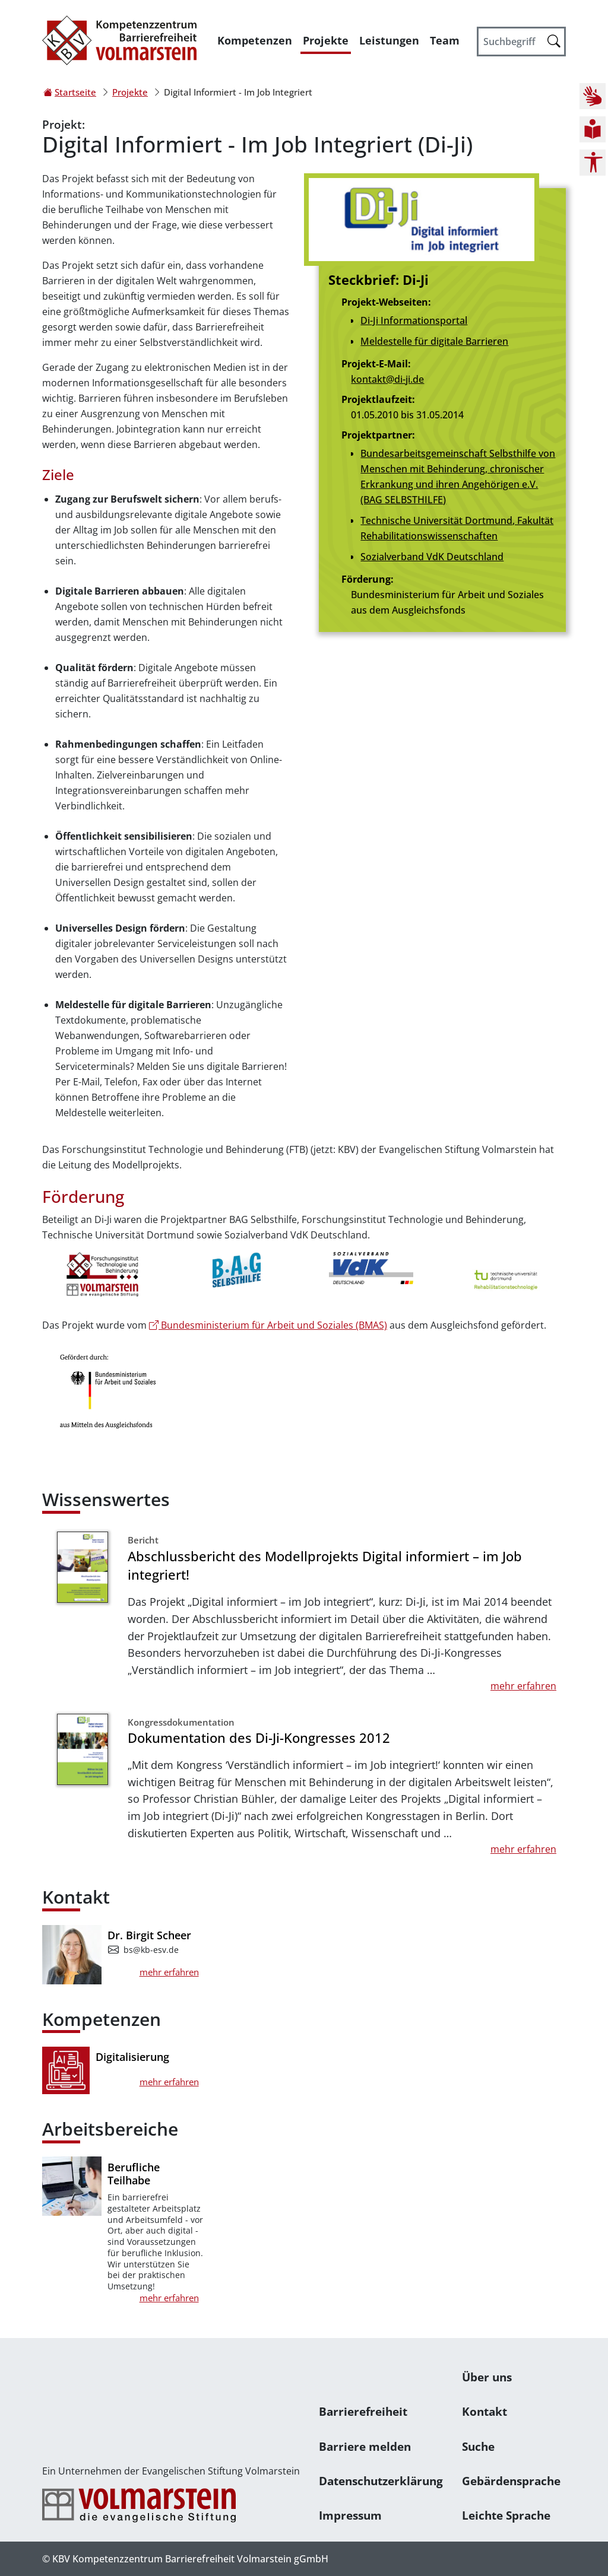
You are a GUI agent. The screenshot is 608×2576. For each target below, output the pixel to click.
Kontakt (484, 2411)
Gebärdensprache (511, 2481)
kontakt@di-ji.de (387, 379)
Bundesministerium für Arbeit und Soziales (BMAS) (268, 1325)
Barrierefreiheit (363, 2411)
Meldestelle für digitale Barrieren (434, 341)
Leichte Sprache (506, 2515)
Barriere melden (365, 2446)
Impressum (350, 2515)
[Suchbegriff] (521, 41)
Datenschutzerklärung (381, 2481)
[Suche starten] (554, 40)
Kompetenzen (254, 40)
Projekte (326, 40)
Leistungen (389, 40)
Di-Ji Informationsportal (413, 320)
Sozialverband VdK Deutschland (432, 556)
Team (445, 40)
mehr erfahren (523, 1685)
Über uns (487, 2377)
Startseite (75, 92)
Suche (478, 2446)
